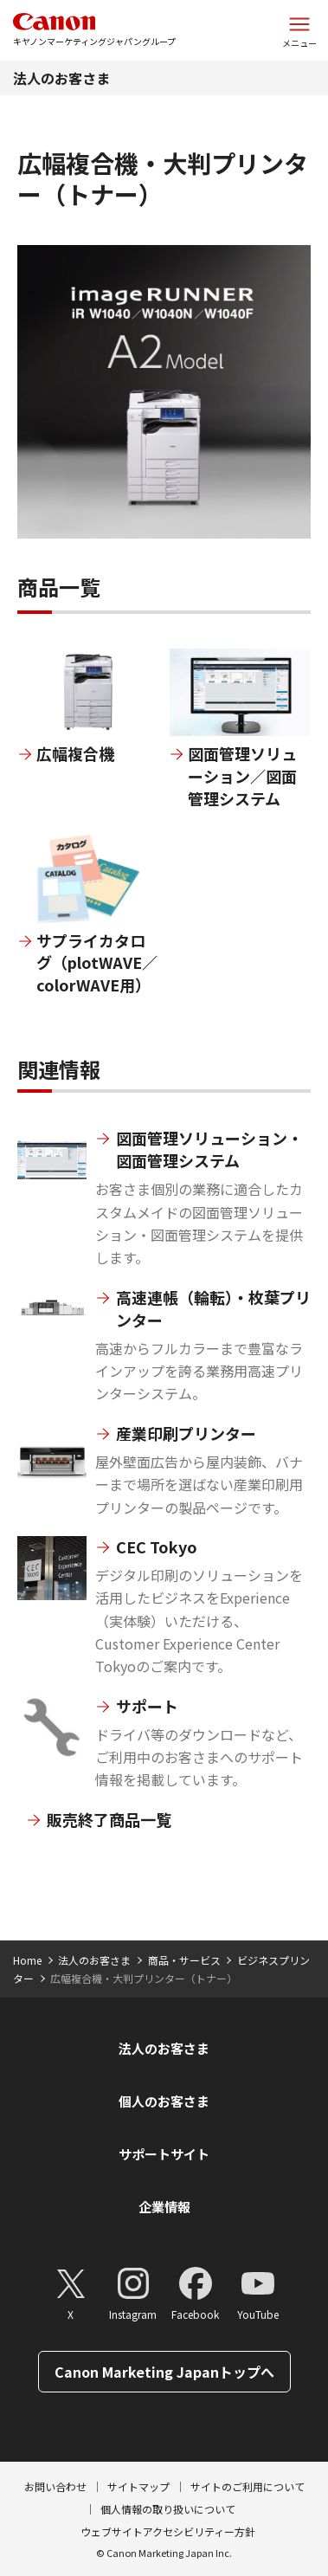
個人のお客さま (164, 2101)
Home (27, 1960)
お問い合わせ (55, 2486)
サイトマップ (138, 2486)
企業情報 (164, 2207)
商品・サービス (184, 1960)
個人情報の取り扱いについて (167, 2509)
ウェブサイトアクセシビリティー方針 (167, 2531)
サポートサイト (164, 2154)
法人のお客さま (61, 78)
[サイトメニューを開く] (299, 30)
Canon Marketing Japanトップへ (164, 2371)
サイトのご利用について (247, 2486)
